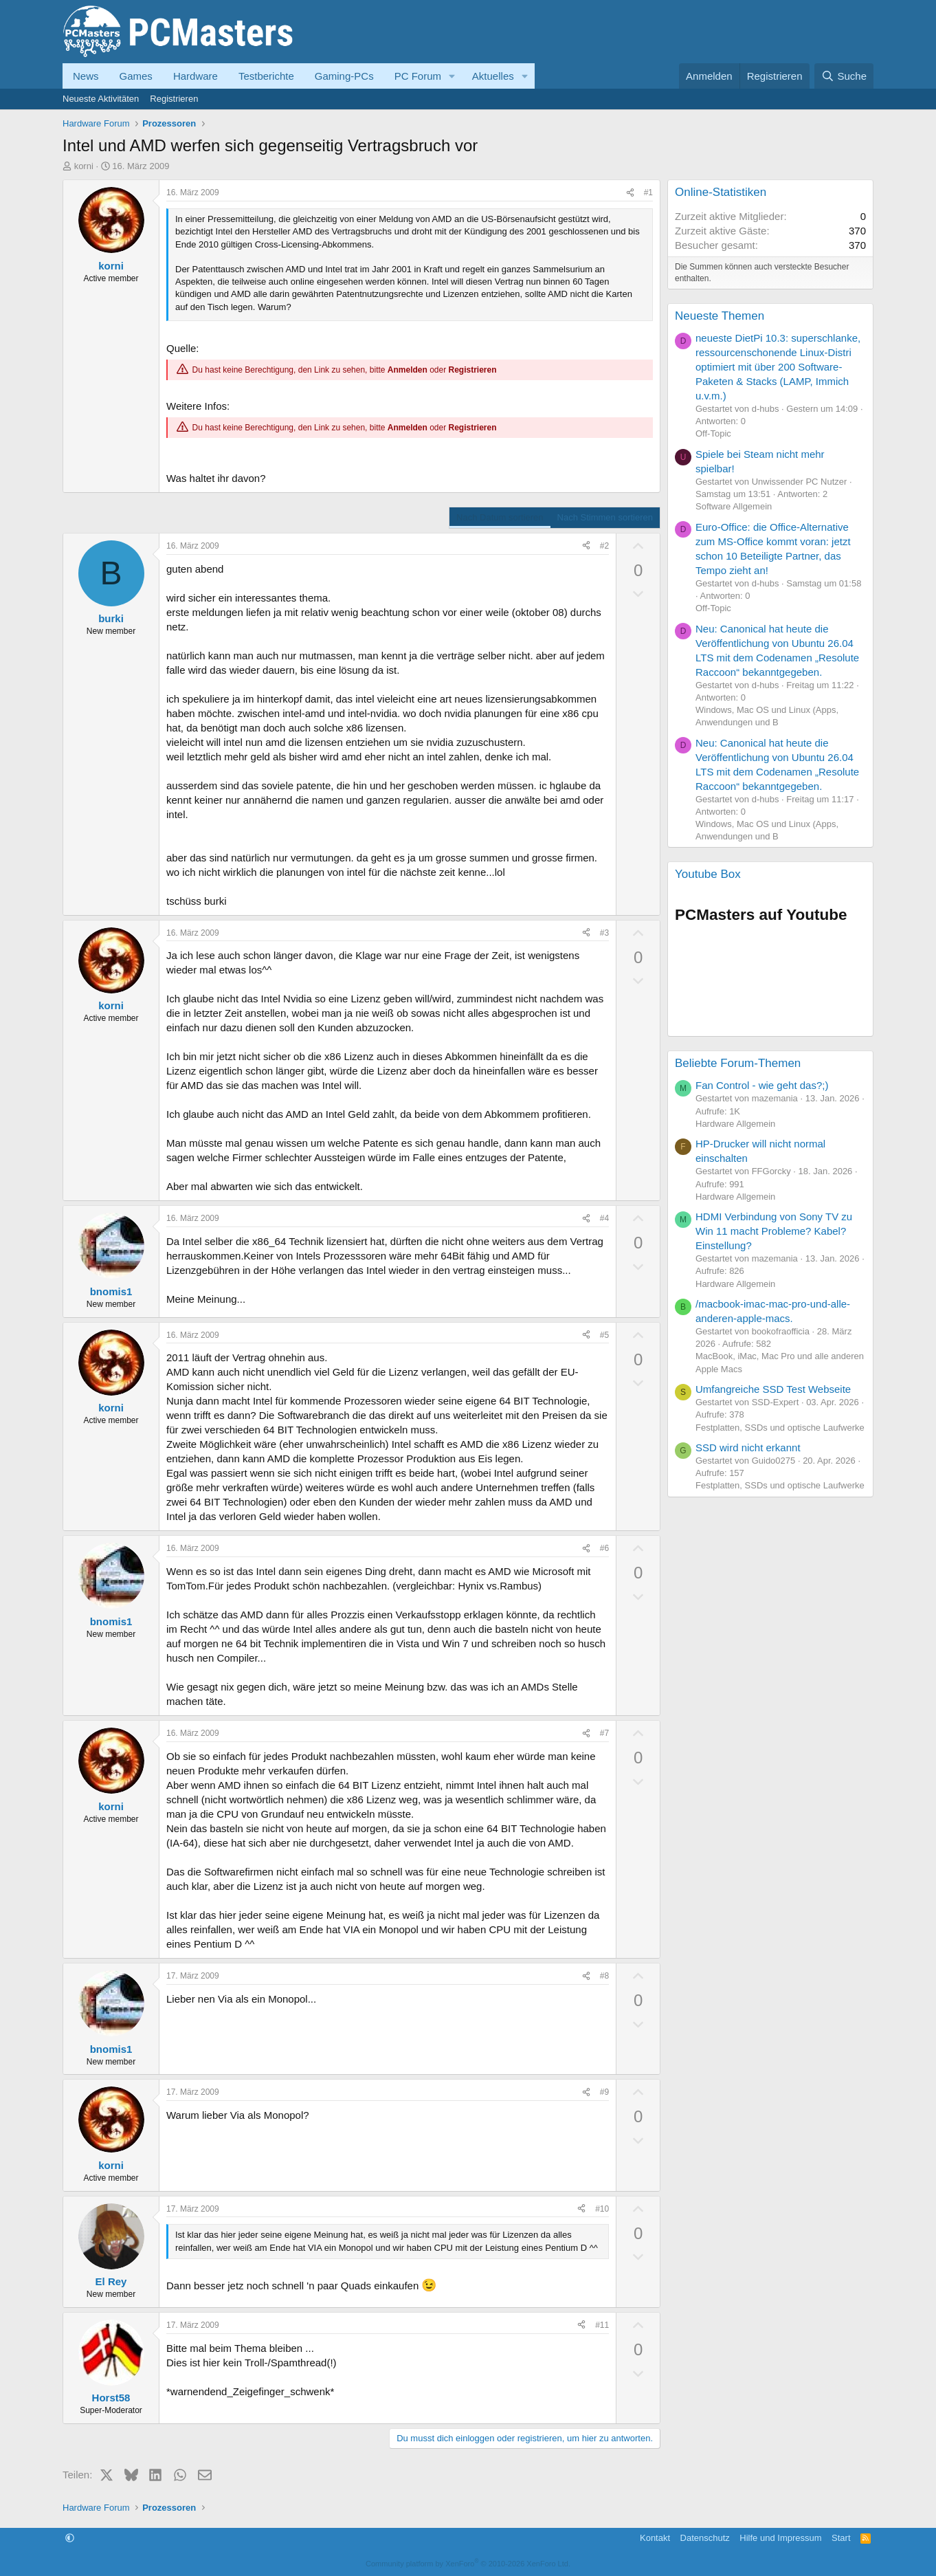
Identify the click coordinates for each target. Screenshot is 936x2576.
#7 (604, 1733)
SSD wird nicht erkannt (748, 1447)
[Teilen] (630, 193)
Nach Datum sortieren (499, 517)
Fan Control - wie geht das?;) (761, 1085)
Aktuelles (493, 76)
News (86, 76)
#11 (602, 2325)
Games (136, 76)
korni (83, 166)
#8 (604, 1976)
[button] (452, 76)
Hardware (195, 76)
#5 (604, 1335)
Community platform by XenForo (468, 2564)
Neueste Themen (719, 315)
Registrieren (174, 98)
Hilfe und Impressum (780, 2538)
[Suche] (843, 76)
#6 (604, 1548)
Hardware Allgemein (735, 1124)
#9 (604, 2092)
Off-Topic (713, 433)
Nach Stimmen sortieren (605, 517)
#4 (604, 1218)
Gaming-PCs (344, 76)
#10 (602, 2209)
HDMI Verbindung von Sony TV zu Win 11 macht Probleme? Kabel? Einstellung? (773, 1231)
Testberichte (266, 76)
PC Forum (417, 76)
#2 (604, 546)
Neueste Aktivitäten (101, 98)
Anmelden (407, 370)
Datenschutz (705, 2538)
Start (841, 2538)
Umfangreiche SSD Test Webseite (773, 1389)
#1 (648, 192)
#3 (604, 933)
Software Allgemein (733, 506)
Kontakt (655, 2538)
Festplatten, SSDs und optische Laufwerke (780, 1427)
